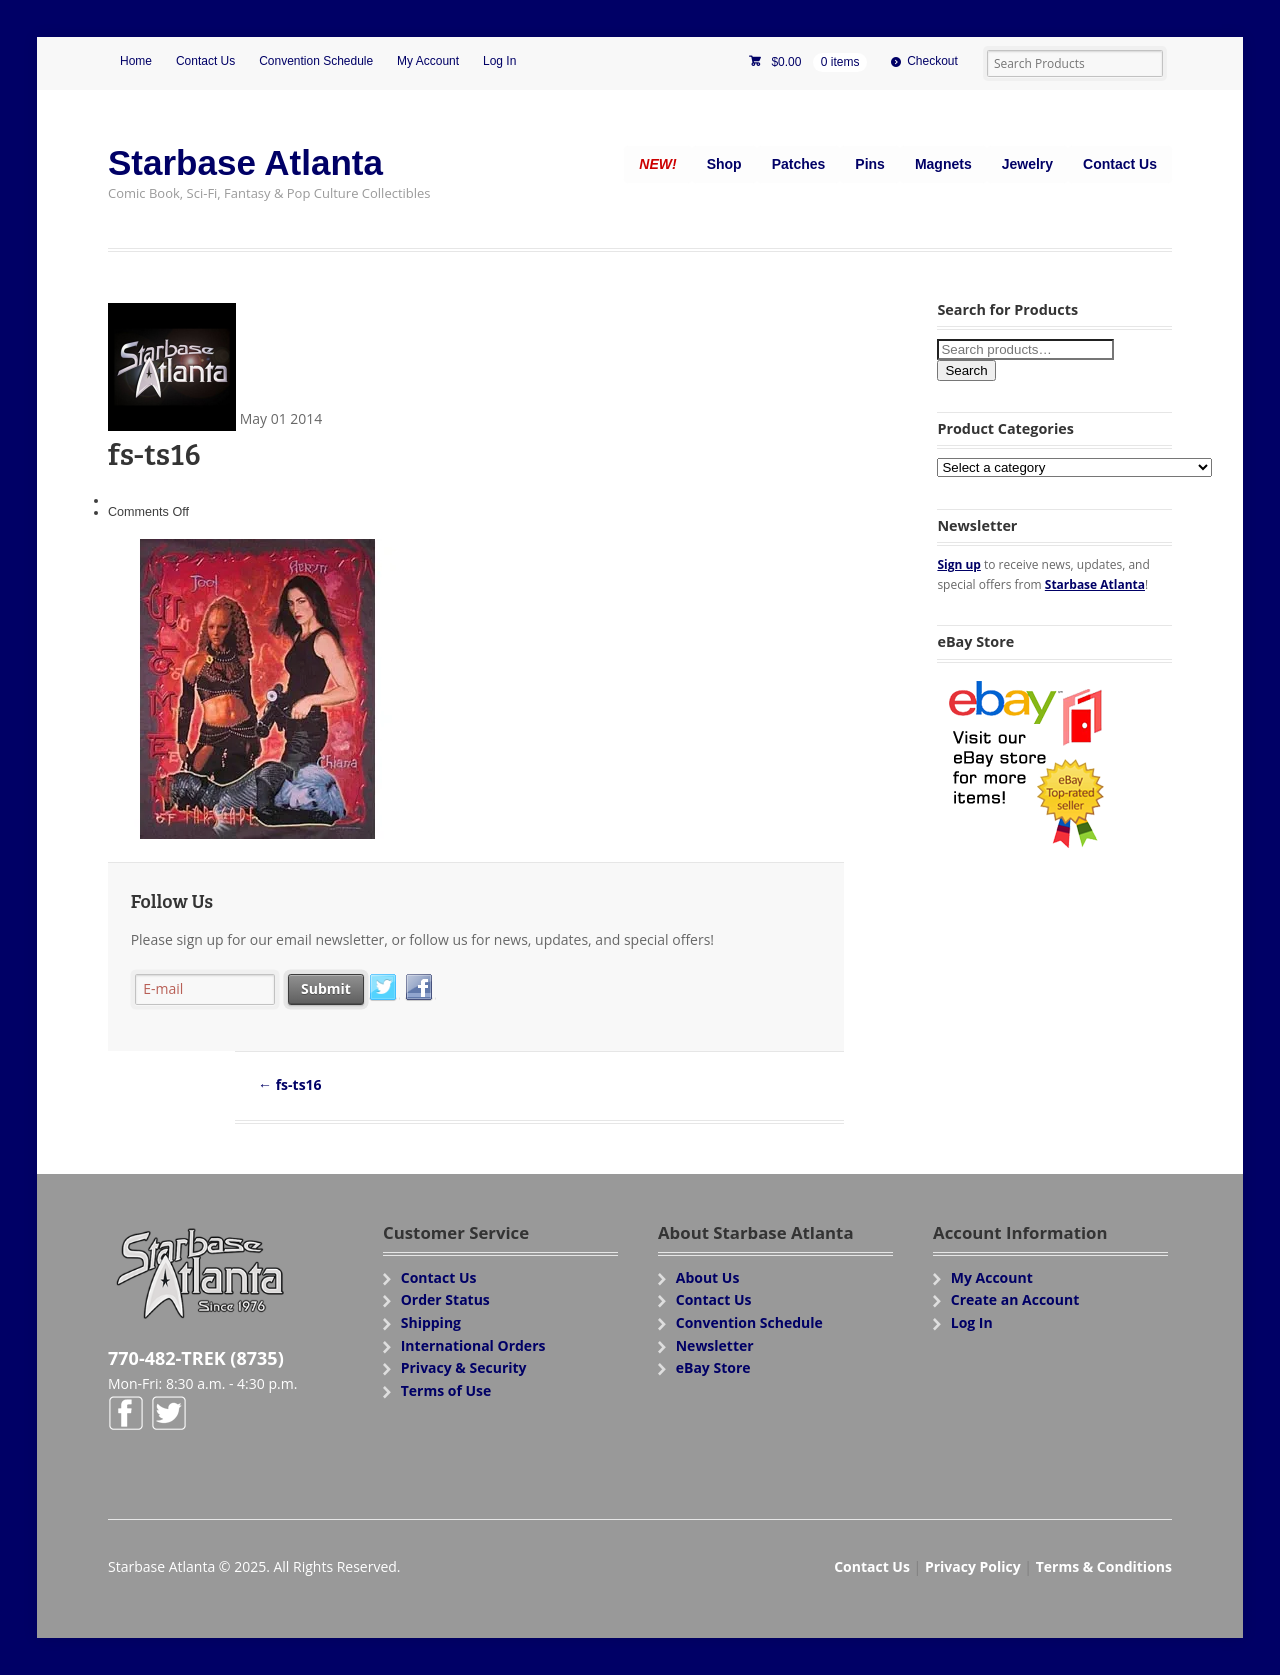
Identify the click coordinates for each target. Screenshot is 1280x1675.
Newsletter (715, 1345)
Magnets (943, 164)
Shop (724, 164)
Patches (799, 164)
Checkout (932, 61)
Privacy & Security (464, 1367)
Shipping (431, 1322)
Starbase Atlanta (245, 162)
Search (966, 370)
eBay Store (713, 1367)
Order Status (445, 1299)
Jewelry (1027, 164)
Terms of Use (446, 1390)
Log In (499, 61)
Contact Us (205, 61)
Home (136, 61)
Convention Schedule (316, 61)
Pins (870, 164)
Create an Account (1015, 1299)
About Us (708, 1277)
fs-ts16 (290, 1084)
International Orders (473, 1345)
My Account (428, 61)
